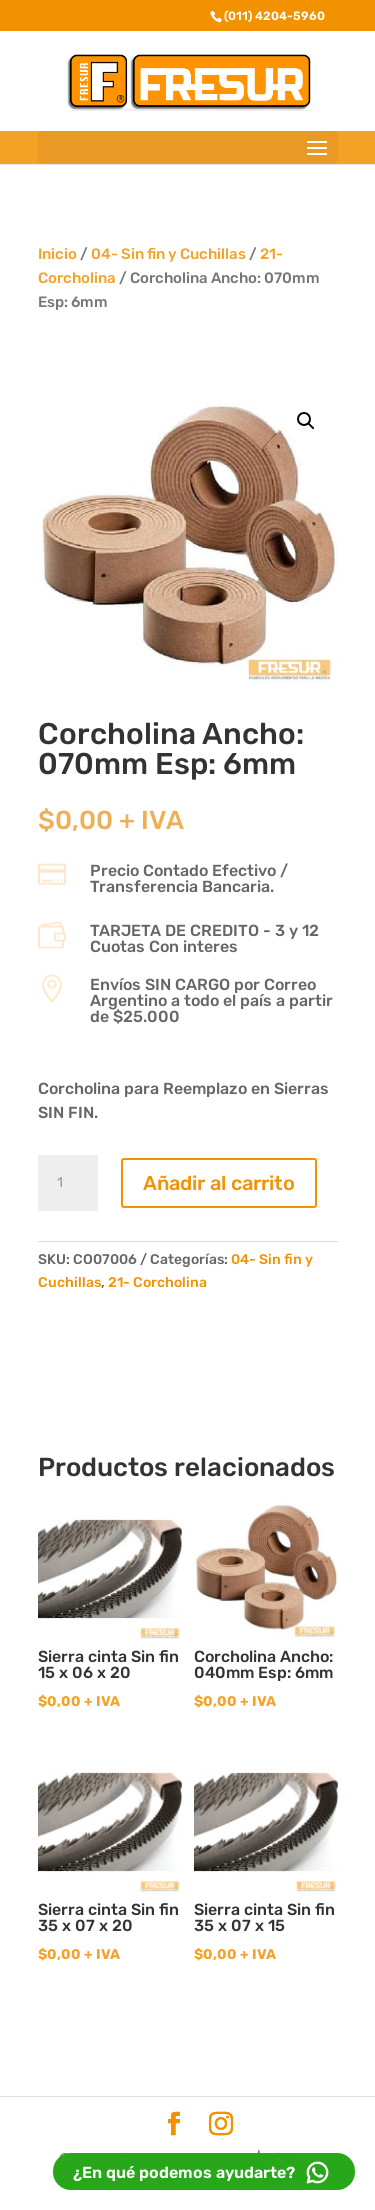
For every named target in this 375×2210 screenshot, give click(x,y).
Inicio (57, 254)
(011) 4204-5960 (274, 16)
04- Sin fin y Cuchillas (168, 254)
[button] (306, 421)
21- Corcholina (157, 1282)
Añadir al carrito (219, 1183)
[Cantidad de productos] (68, 1183)
